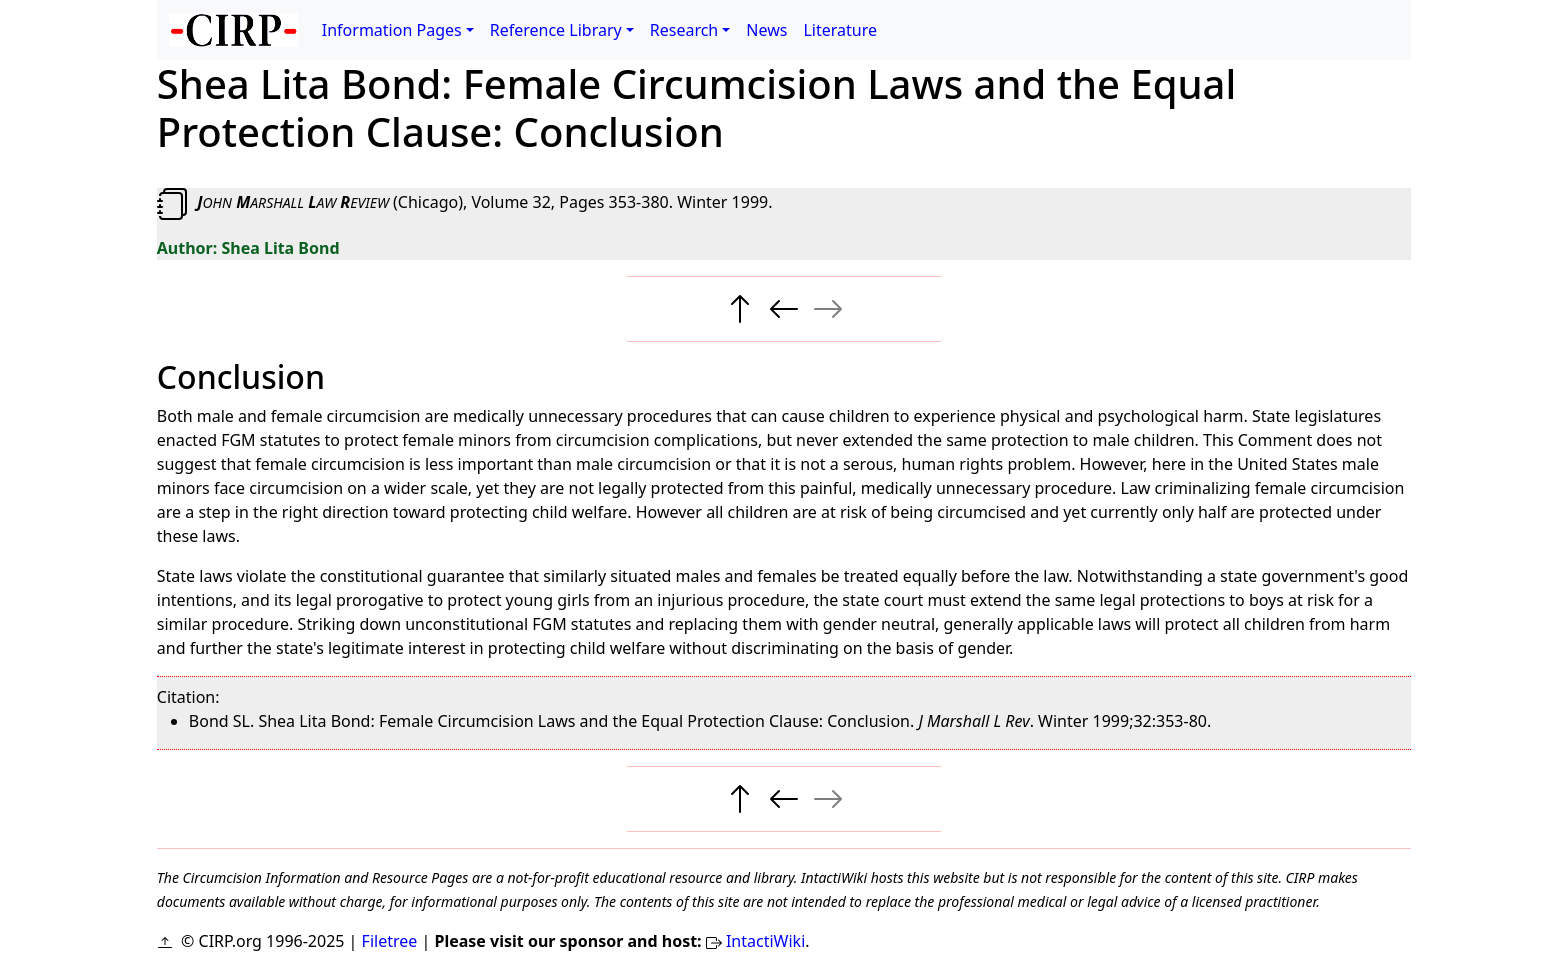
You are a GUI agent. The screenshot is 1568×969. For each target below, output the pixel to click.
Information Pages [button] (392, 30)
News (766, 30)
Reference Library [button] (556, 30)
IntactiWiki (765, 941)
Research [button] (684, 30)
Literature (840, 30)
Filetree (390, 941)
